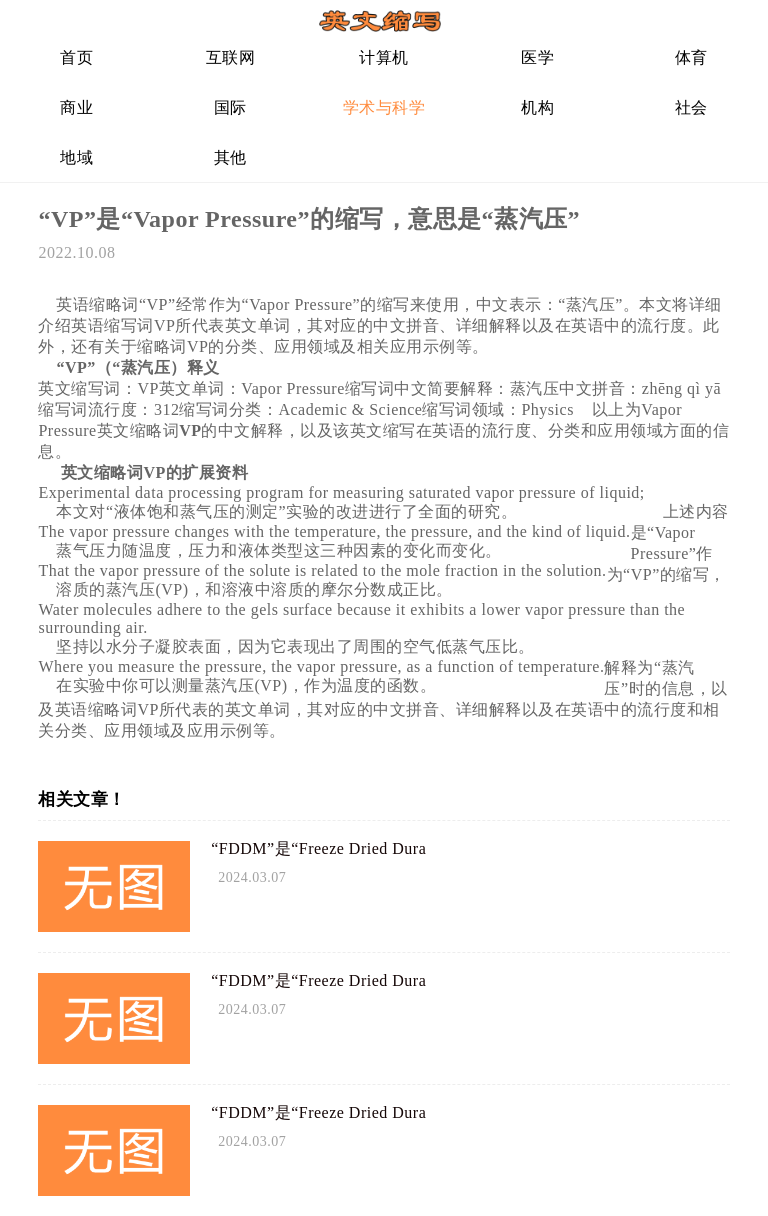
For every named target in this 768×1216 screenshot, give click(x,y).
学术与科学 (384, 107)
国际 (230, 107)
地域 (76, 157)
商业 (76, 107)
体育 (691, 57)
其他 (230, 157)
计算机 (384, 57)
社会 (691, 107)
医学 (537, 57)
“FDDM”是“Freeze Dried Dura (318, 848)
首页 (76, 57)
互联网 (231, 57)
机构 (537, 107)
